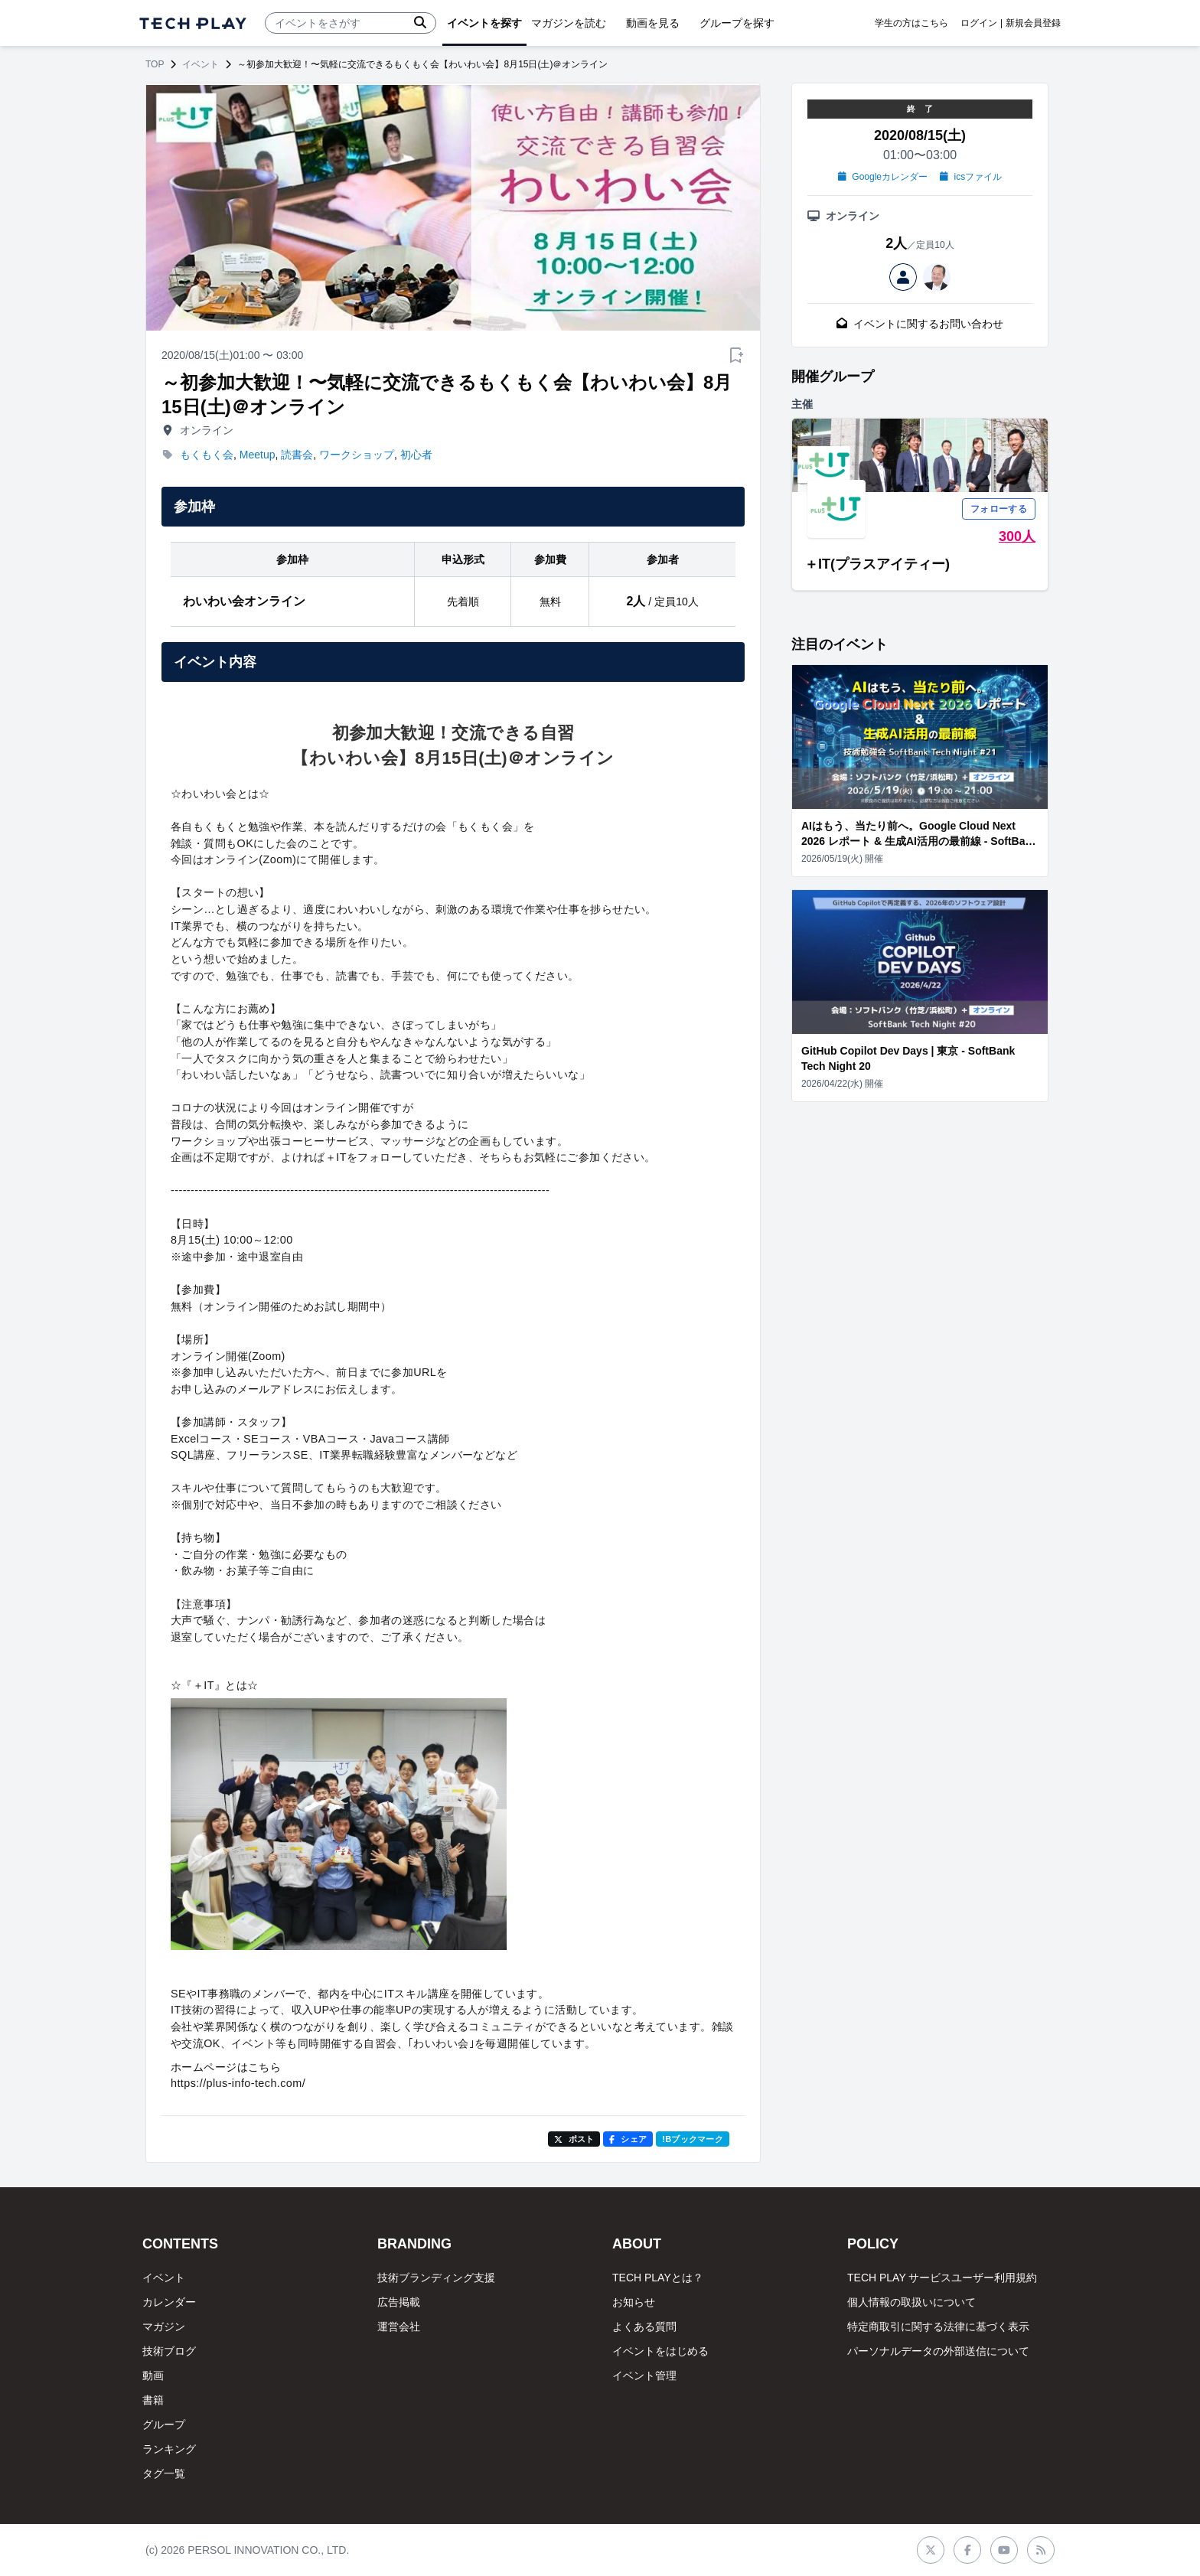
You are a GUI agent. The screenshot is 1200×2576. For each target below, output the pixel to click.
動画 (153, 2375)
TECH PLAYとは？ (657, 2277)
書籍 (153, 2400)
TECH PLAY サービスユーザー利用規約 (942, 2277)
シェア (628, 2139)
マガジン (163, 2326)
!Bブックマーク (692, 2139)
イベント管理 (644, 2375)
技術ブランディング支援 (436, 2277)
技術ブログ (169, 2351)
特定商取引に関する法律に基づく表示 (938, 2326)
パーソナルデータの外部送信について (938, 2351)
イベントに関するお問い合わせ (919, 324)
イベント (200, 64)
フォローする (998, 509)
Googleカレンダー (883, 176)
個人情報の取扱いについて (911, 2302)
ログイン (978, 23)
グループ (163, 2424)
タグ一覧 (163, 2473)
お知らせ (633, 2302)
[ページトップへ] (192, 23)
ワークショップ (356, 454)
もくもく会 (206, 454)
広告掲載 (398, 2302)
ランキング (169, 2449)
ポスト (574, 2139)
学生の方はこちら (911, 23)
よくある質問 (644, 2326)
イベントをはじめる (660, 2351)
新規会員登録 (1033, 23)
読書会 (297, 454)
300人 (1017, 536)
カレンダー (169, 2302)
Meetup (258, 454)
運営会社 (398, 2326)
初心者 (416, 454)
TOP (154, 64)
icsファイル (971, 176)
